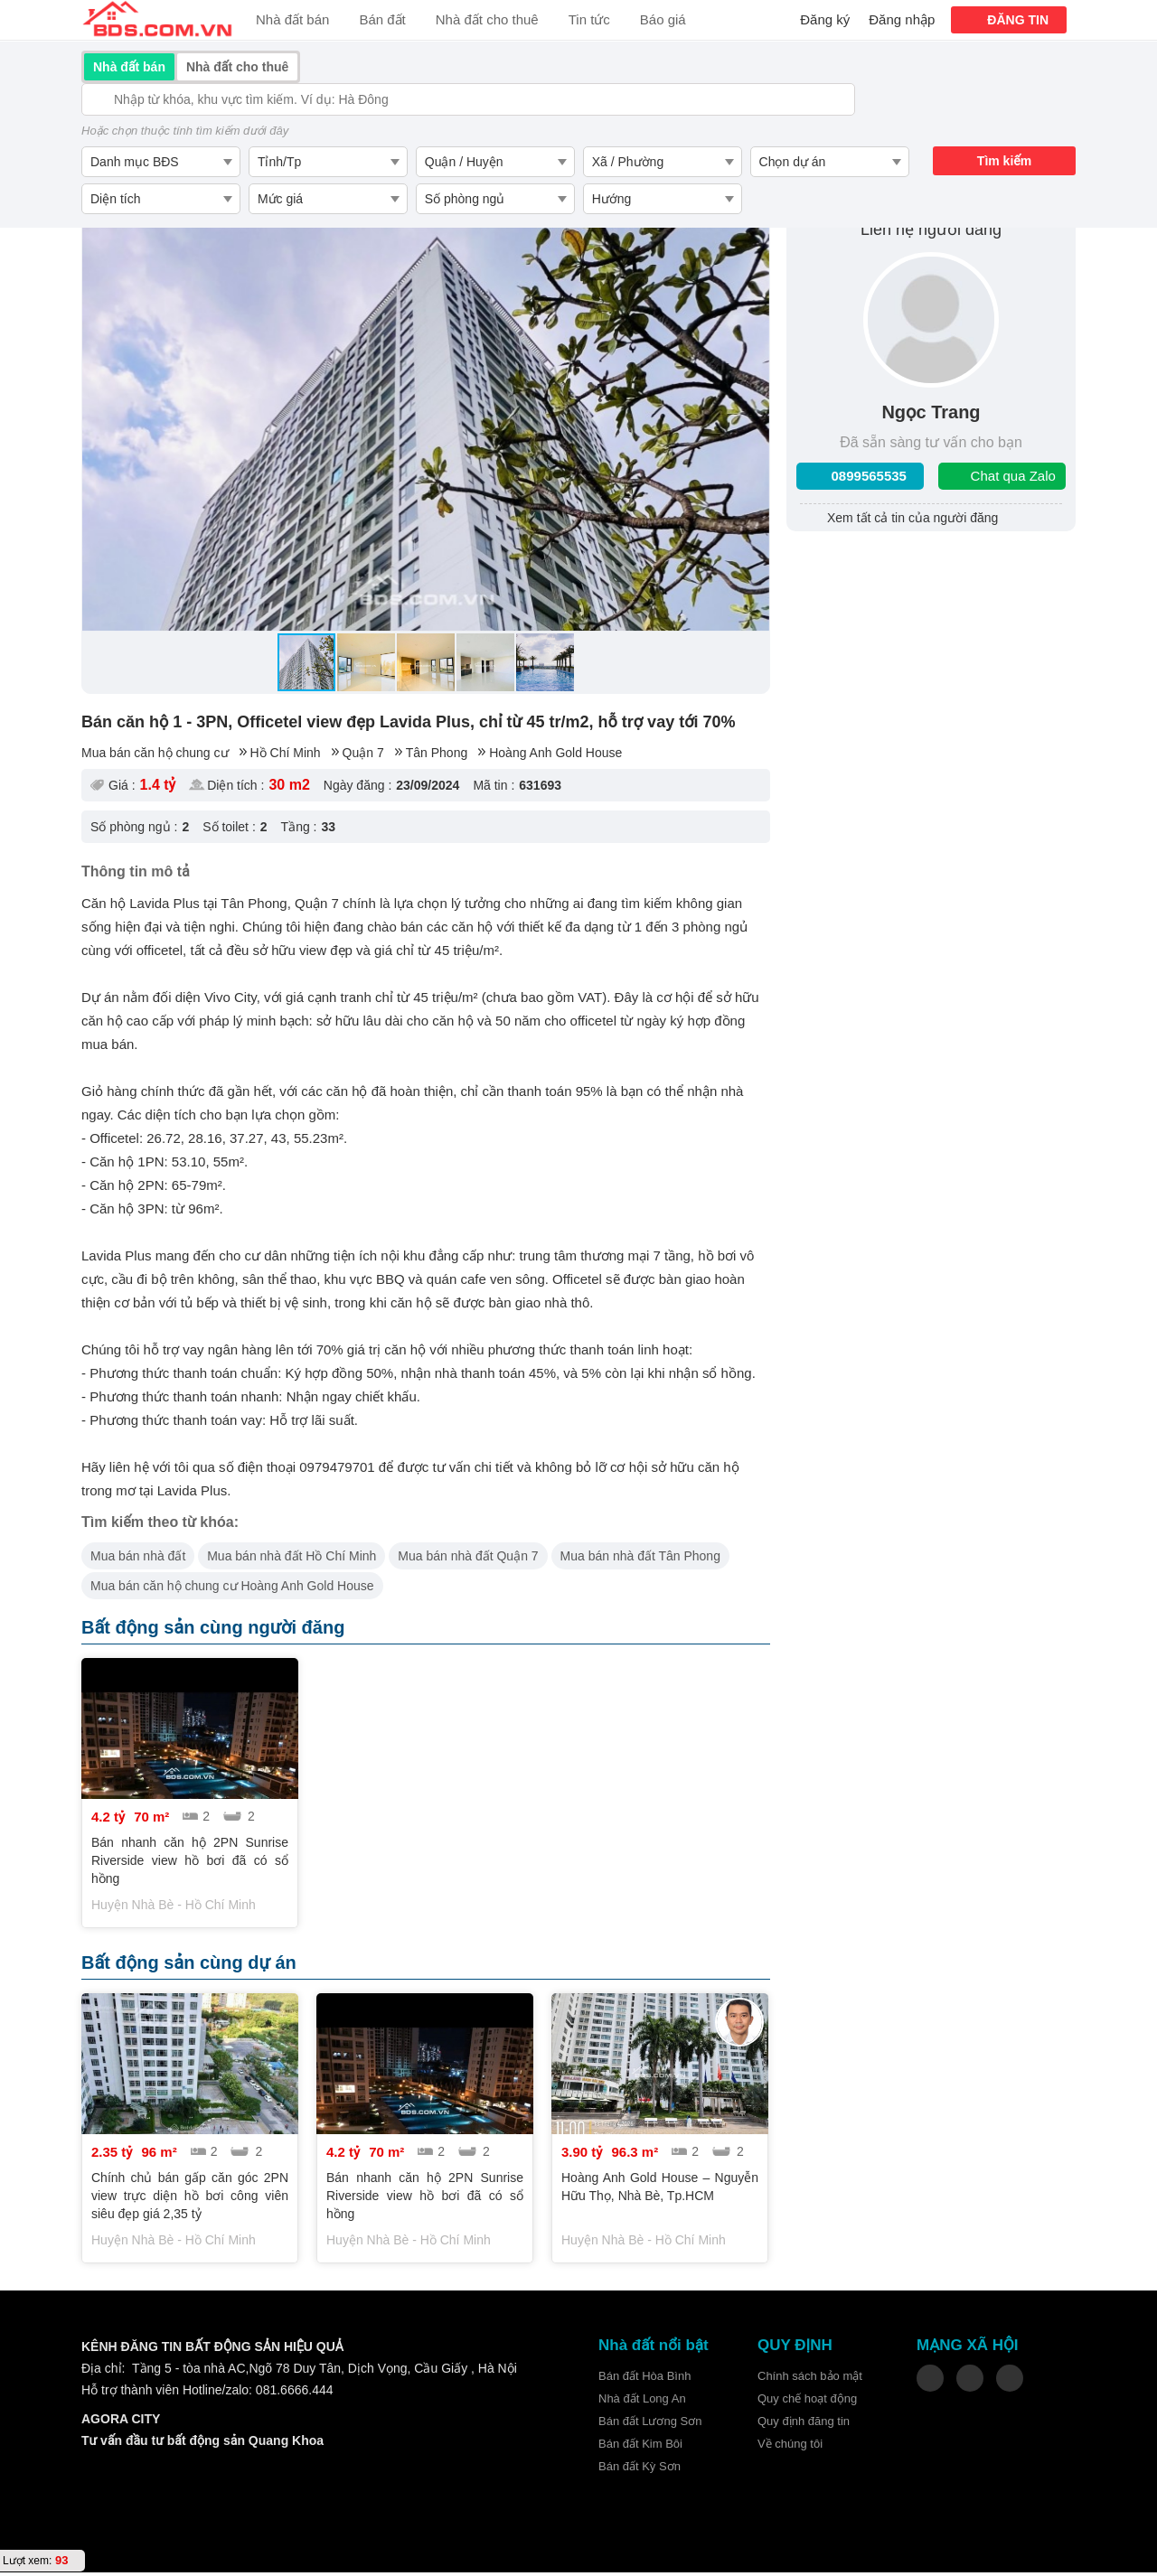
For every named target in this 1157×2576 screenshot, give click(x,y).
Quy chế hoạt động (807, 2402)
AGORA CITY (120, 2422)
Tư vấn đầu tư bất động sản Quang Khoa (202, 2444)
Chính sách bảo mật (809, 2379)
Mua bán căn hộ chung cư (155, 755)
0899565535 (869, 478)
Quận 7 (363, 755)
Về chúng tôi (790, 2447)
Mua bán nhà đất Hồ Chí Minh (291, 1558)
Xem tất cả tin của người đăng (912, 520)
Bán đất (382, 19)
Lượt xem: (27, 2560)
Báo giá (663, 19)
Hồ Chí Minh (285, 755)
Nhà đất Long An (642, 2402)
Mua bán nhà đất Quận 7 (468, 1558)
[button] (98, 418)
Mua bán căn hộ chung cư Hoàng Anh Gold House (232, 1588)
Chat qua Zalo (1013, 478)
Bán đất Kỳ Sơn (639, 2470)
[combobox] (160, 161)
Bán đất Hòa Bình (644, 2379)
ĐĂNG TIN (1018, 20)
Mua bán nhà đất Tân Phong (640, 1558)
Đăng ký (825, 19)
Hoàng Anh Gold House (555, 755)
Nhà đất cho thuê (487, 19)
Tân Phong (437, 755)
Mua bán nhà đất (137, 1558)
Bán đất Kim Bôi (640, 2447)
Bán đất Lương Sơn (649, 2424)
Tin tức (589, 19)
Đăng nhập (902, 19)
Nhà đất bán (292, 19)
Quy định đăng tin (803, 2424)
